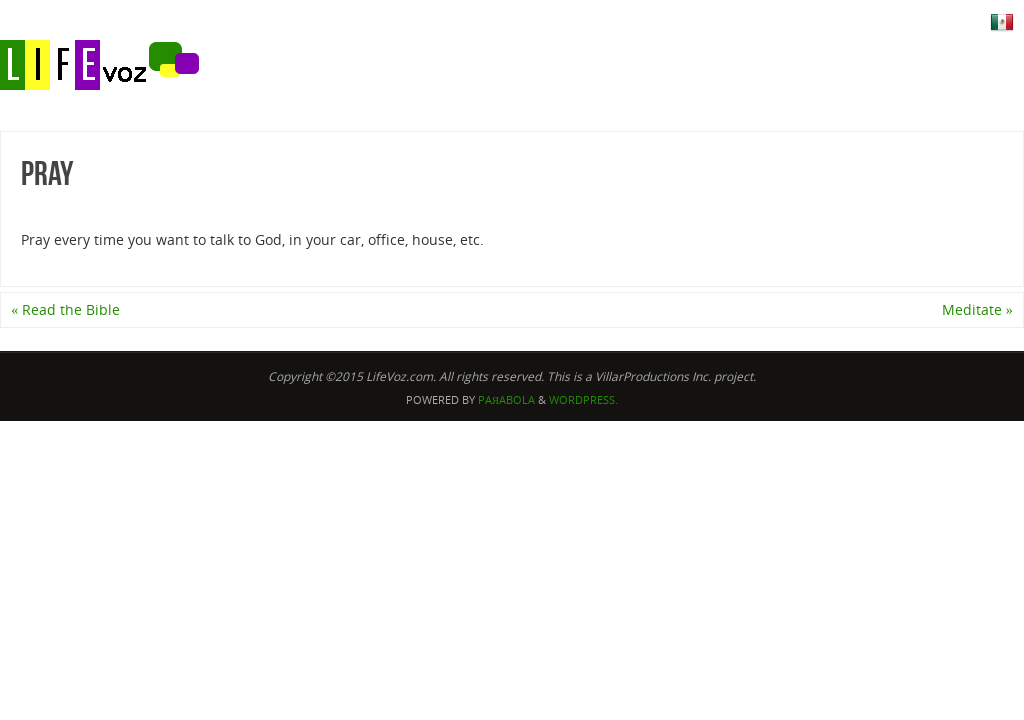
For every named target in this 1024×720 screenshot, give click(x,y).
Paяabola (506, 399)
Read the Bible (65, 309)
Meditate (977, 309)
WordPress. (583, 399)
